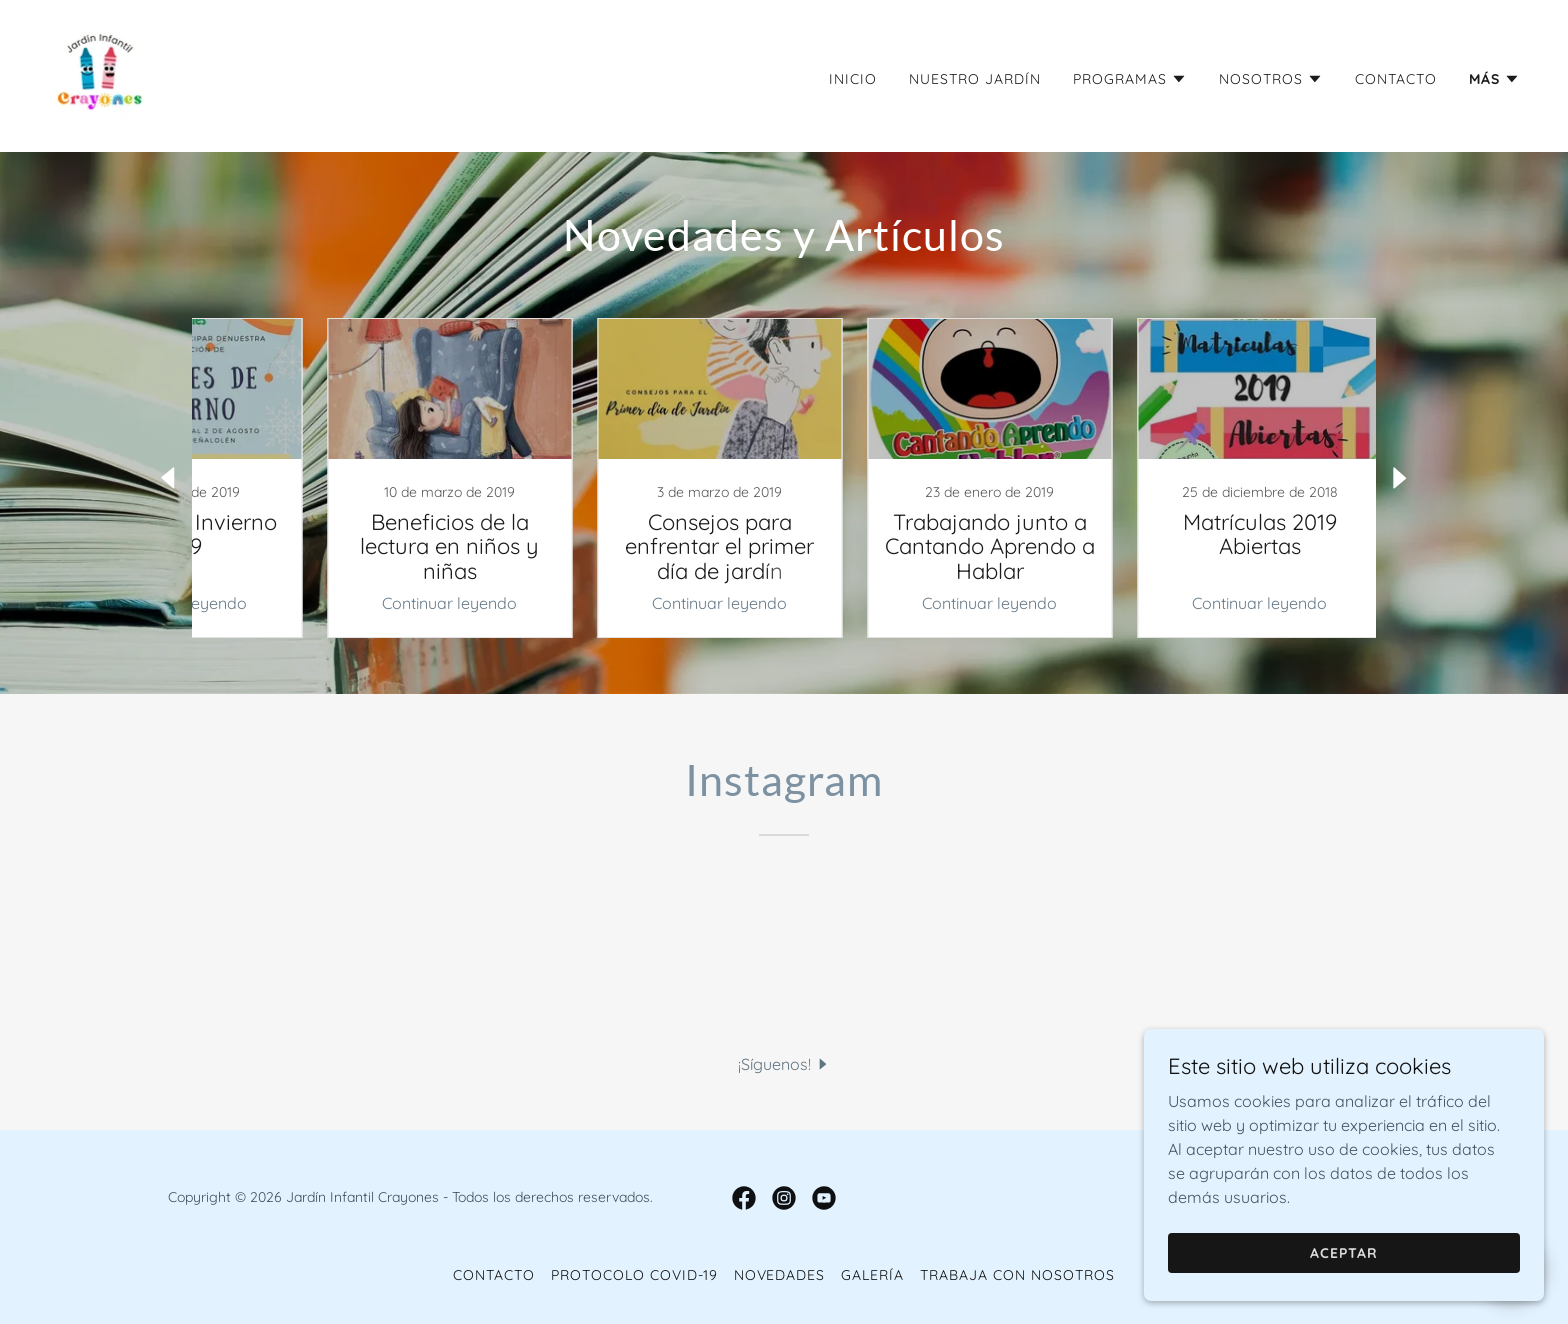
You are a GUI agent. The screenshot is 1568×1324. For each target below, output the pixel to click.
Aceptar (1344, 1252)
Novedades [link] (780, 1275)
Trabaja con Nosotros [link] (1017, 1275)
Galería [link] (872, 1275)
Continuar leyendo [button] (379, 603)
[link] (100, 74)
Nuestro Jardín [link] (975, 79)
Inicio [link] (853, 79)
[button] (1130, 79)
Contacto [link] (1396, 79)
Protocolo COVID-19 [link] (634, 1275)
